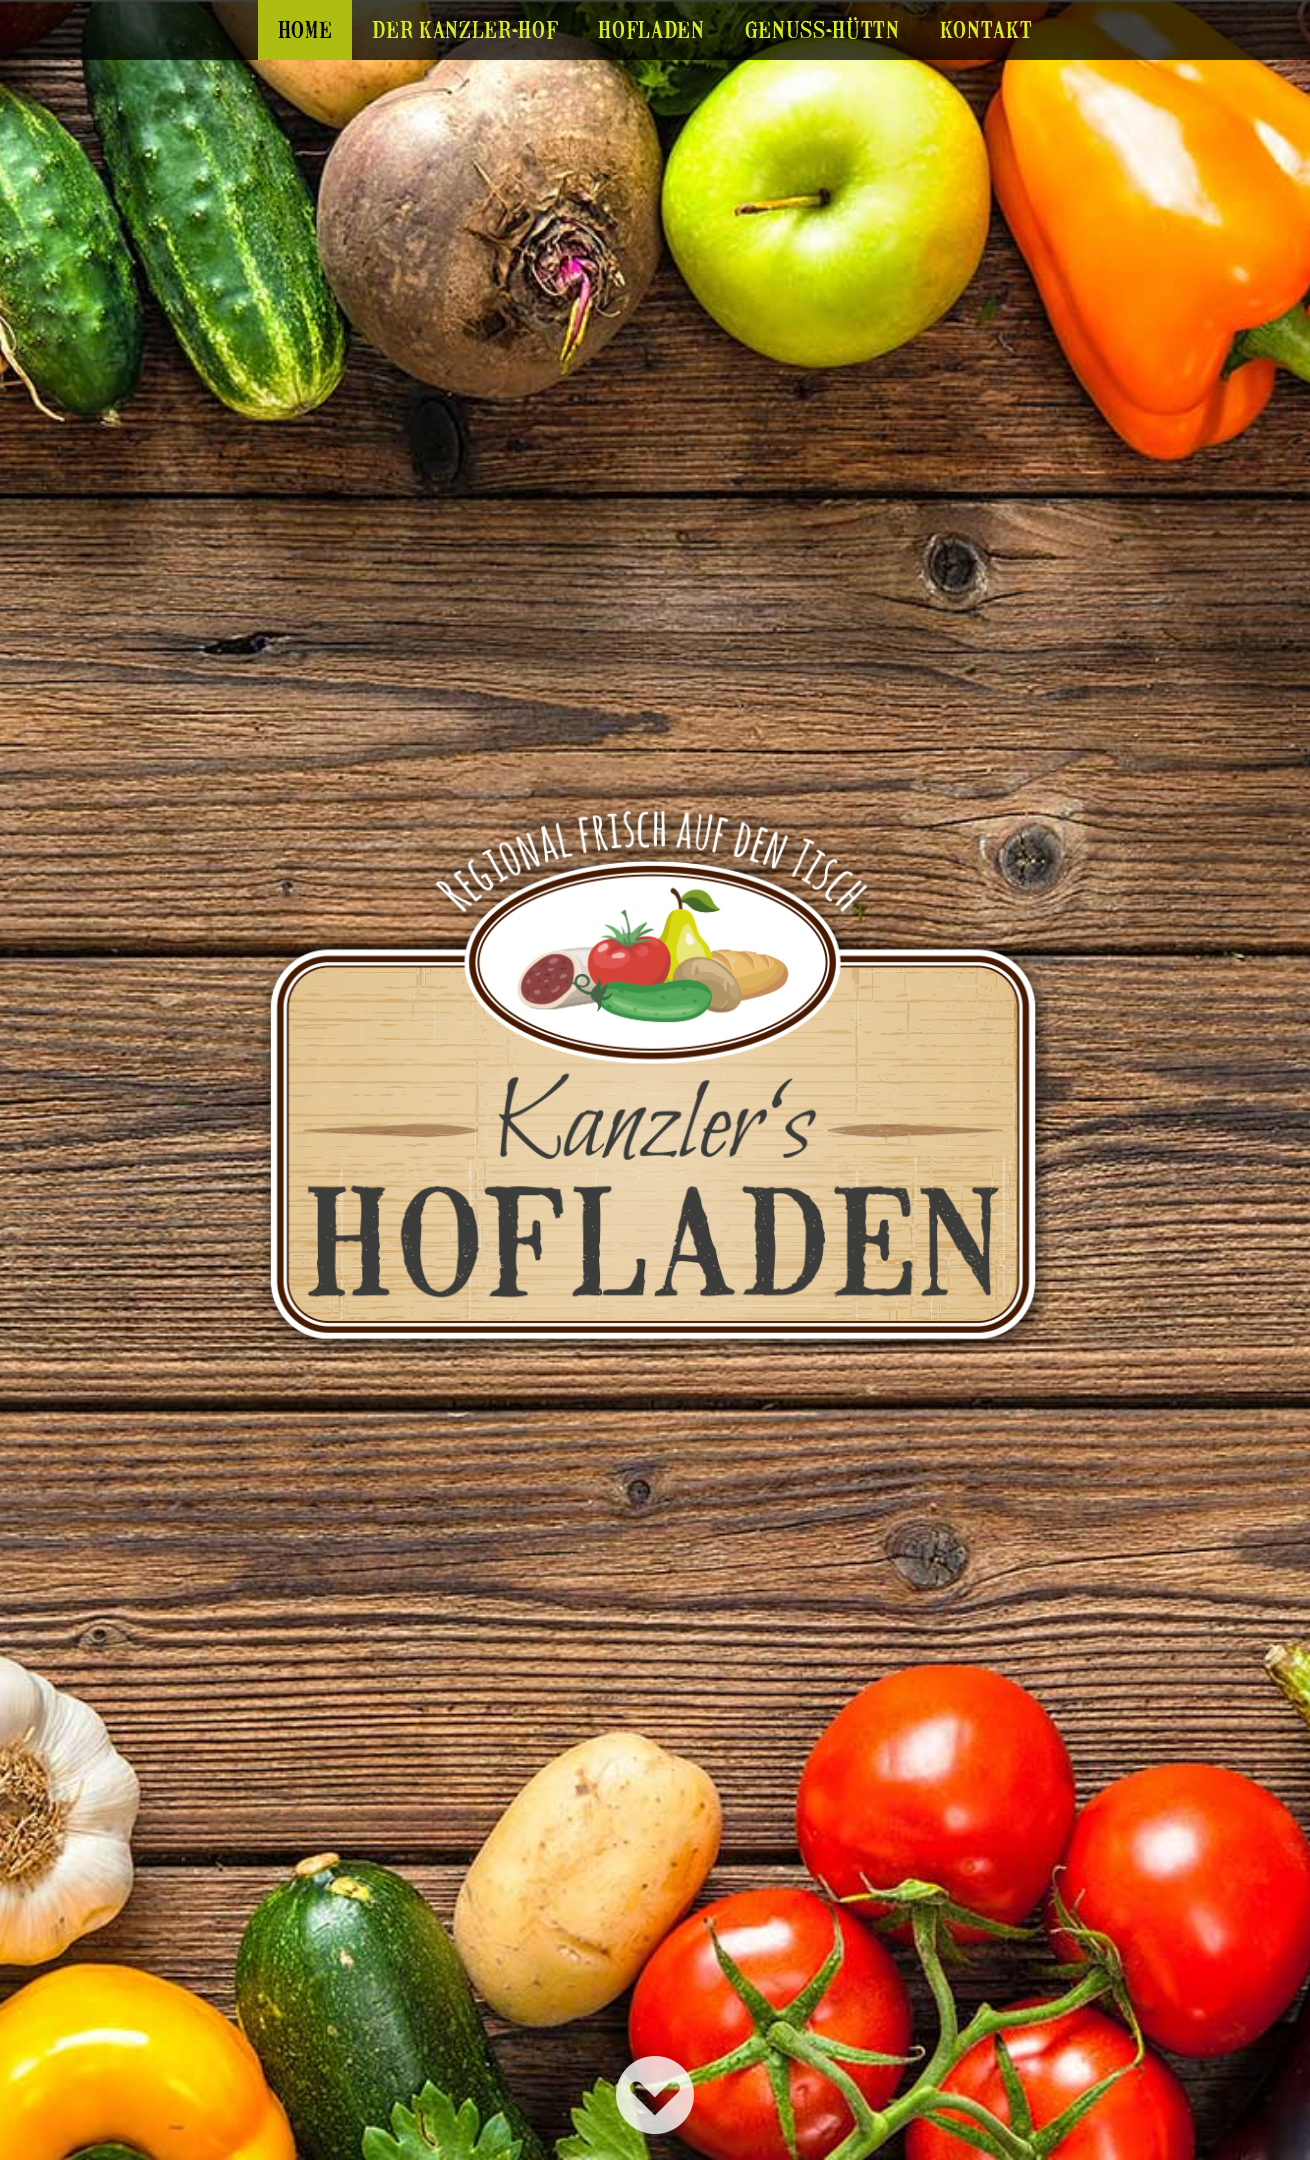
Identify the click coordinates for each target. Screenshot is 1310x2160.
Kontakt (986, 29)
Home (305, 29)
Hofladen (651, 29)
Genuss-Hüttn (822, 29)
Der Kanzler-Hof (465, 29)
